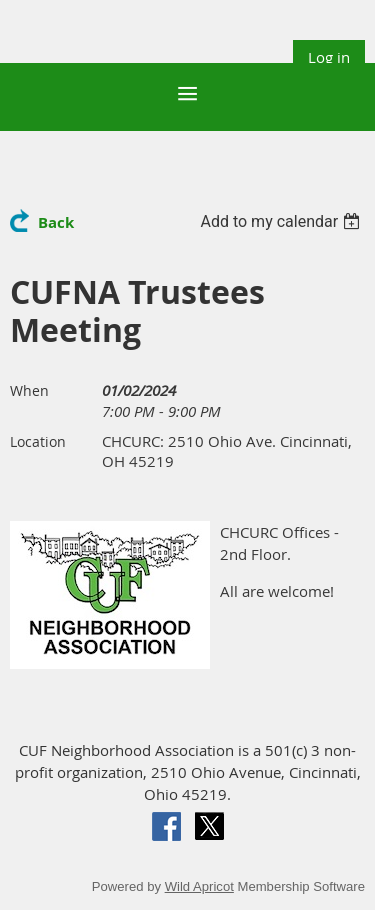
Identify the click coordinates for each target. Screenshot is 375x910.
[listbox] (282, 221)
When (29, 390)
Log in (329, 57)
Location (38, 441)
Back (56, 222)
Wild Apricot (199, 886)
